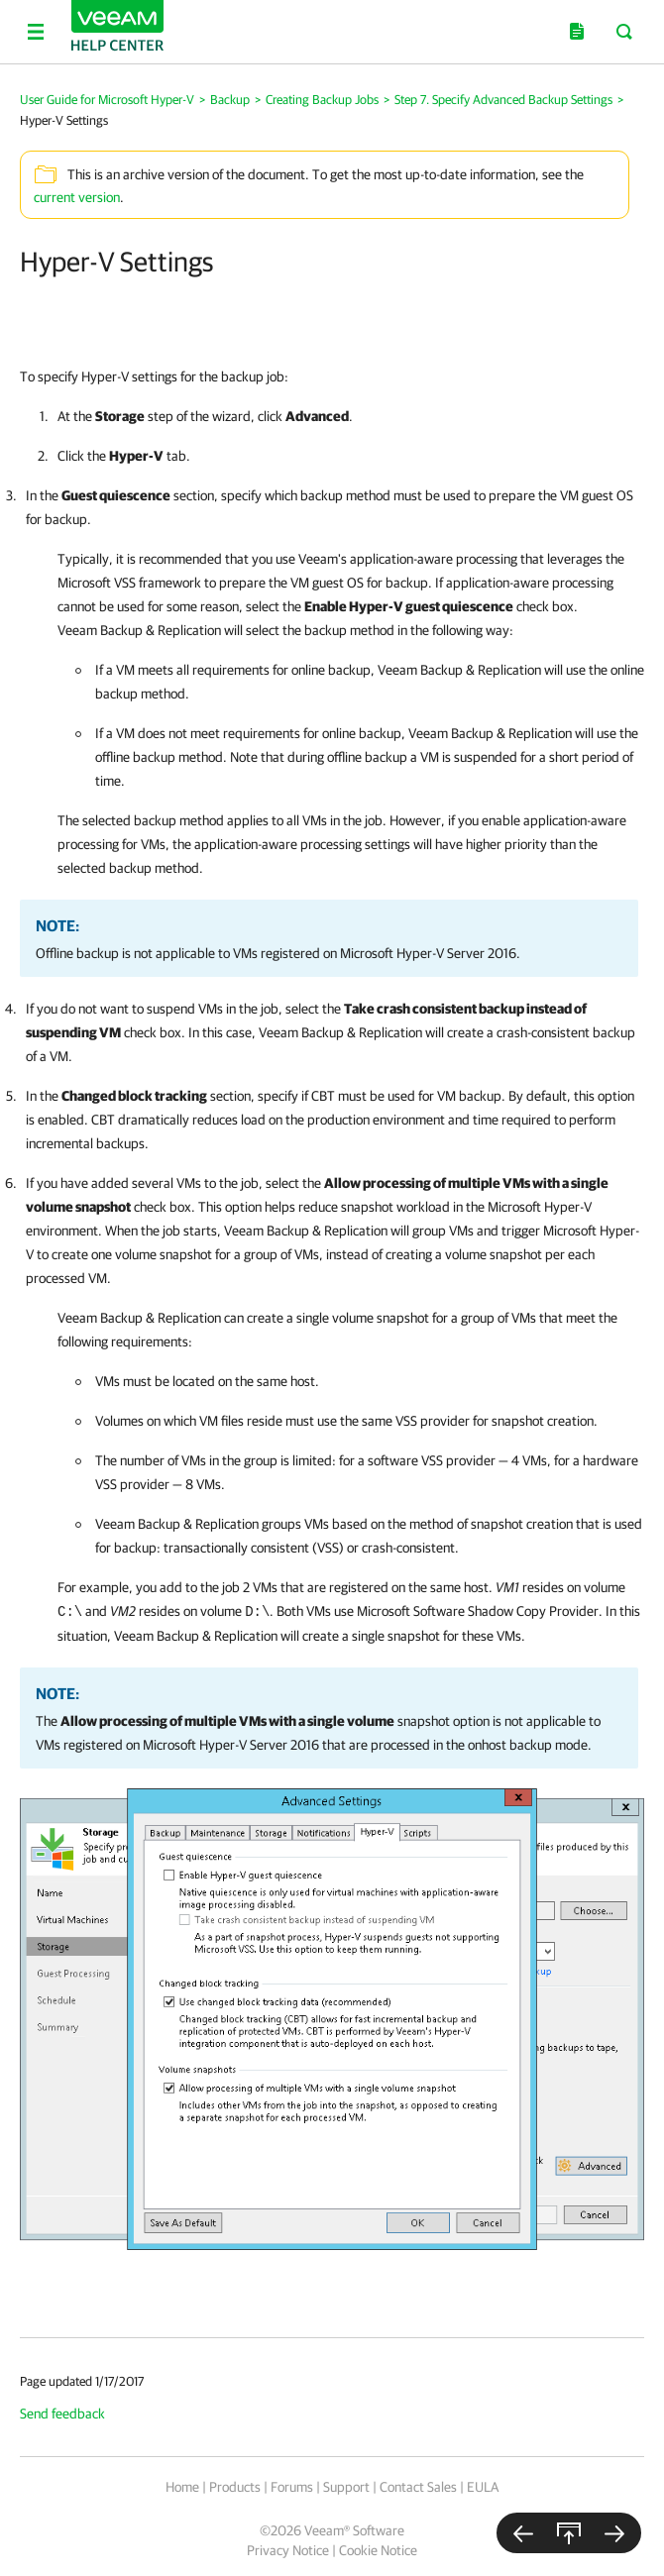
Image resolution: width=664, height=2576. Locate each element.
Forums (292, 2487)
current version (77, 197)
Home (182, 2487)
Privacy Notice (288, 2550)
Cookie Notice (378, 2550)
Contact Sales (418, 2487)
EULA (482, 2487)
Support (346, 2487)
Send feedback (62, 2413)
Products (235, 2487)
